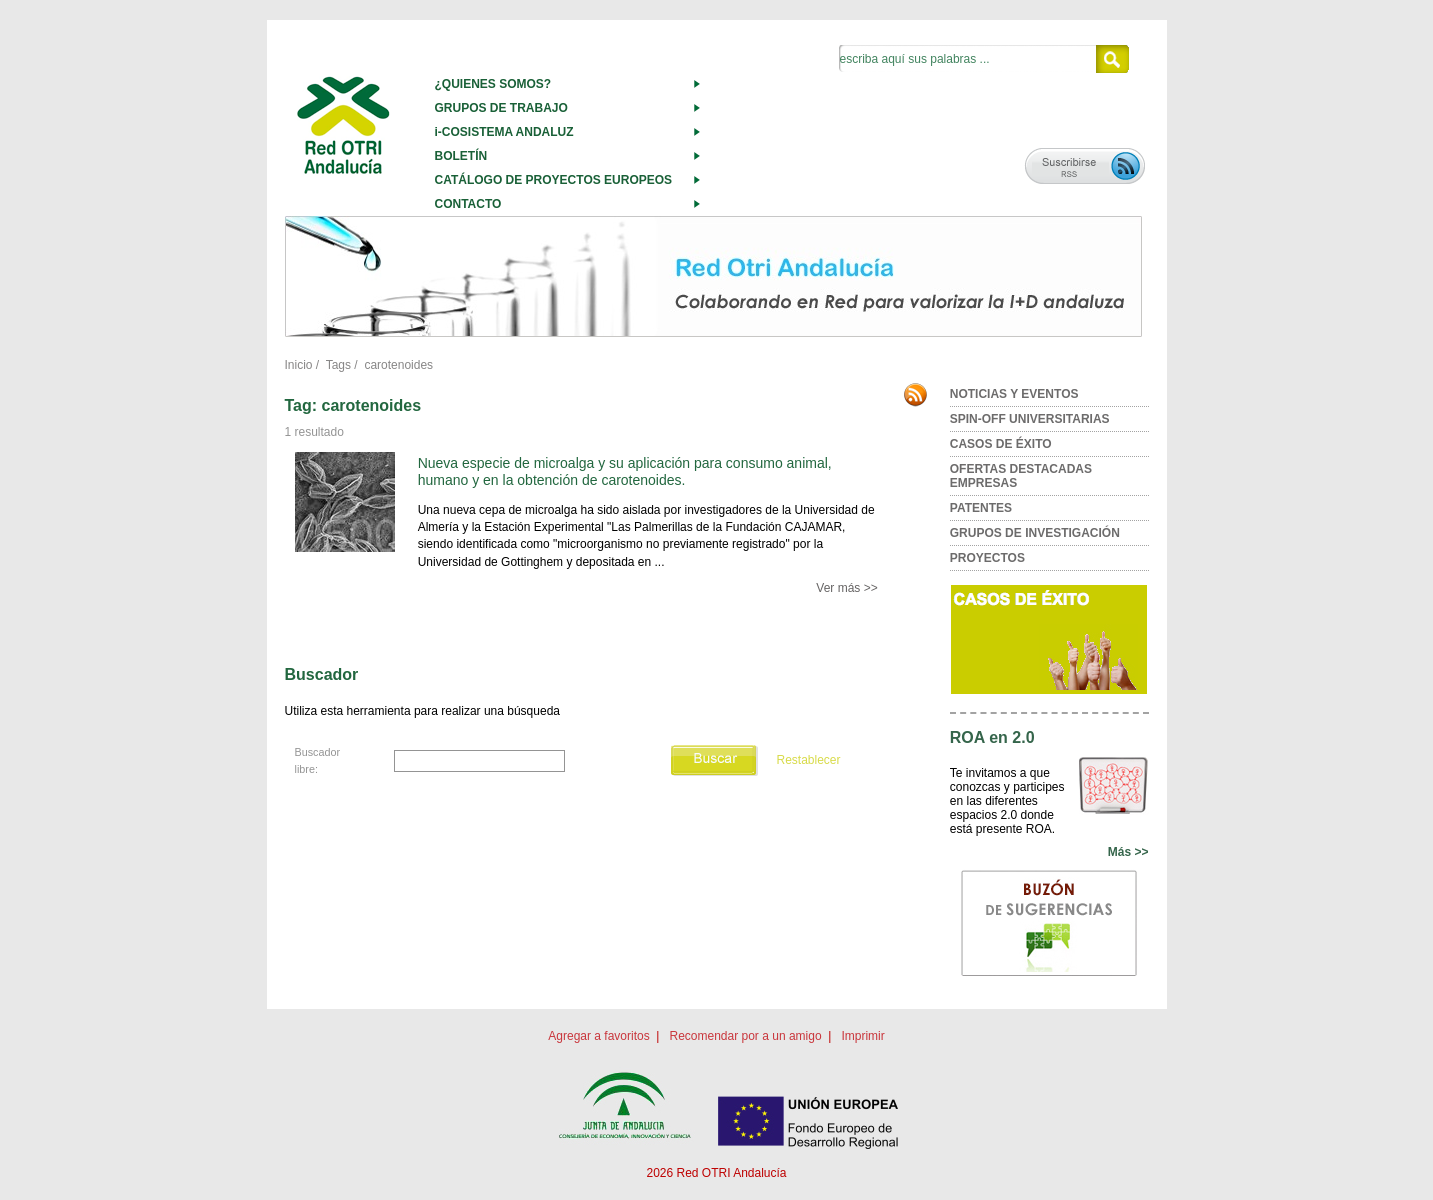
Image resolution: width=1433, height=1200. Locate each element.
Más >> (1128, 852)
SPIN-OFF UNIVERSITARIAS (1030, 419)
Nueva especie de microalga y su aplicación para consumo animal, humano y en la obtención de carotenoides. (625, 471)
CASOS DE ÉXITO (1001, 444)
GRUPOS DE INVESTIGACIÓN (1035, 533)
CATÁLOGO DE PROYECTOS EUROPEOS (554, 180)
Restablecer (808, 760)
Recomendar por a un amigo (745, 1036)
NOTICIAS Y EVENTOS (1014, 394)
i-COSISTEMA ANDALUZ (504, 132)
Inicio (299, 365)
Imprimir (862, 1036)
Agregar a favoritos (598, 1036)
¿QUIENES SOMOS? (493, 84)
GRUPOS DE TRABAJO (501, 108)
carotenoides (398, 365)
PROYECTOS (987, 558)
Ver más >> (846, 588)
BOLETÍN (461, 156)
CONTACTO (468, 204)
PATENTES (981, 508)
